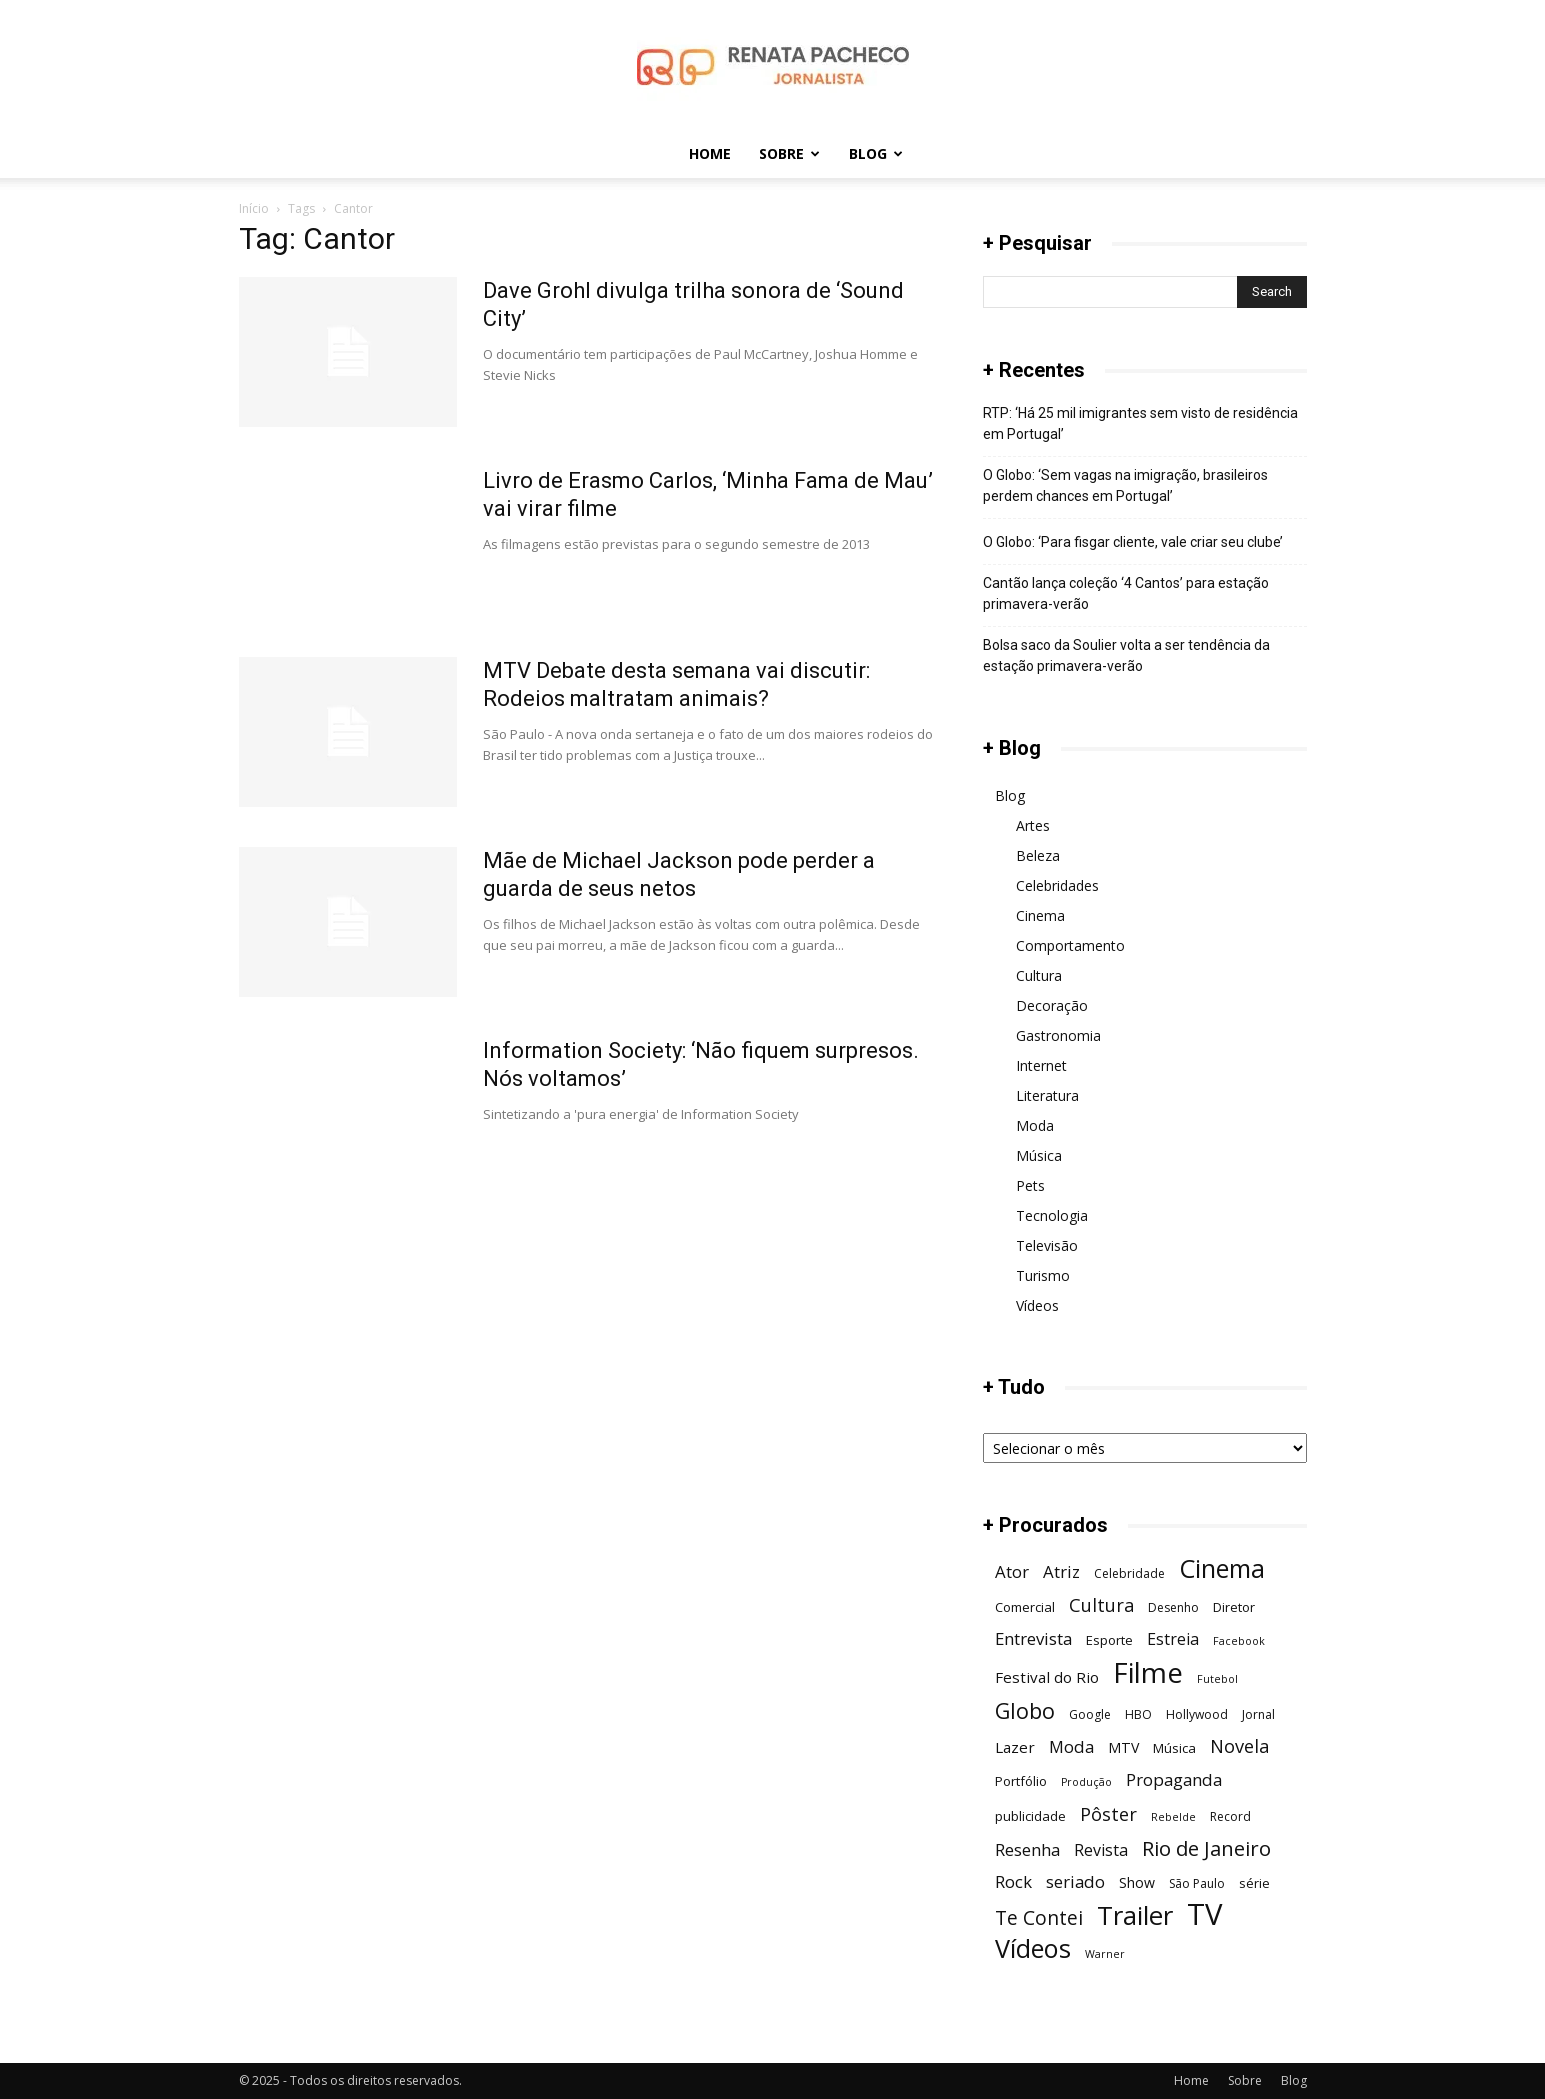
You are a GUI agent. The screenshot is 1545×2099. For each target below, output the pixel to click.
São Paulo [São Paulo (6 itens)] (1197, 1883)
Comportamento (1070, 945)
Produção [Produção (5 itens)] (1086, 1782)
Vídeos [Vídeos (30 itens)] (1033, 1948)
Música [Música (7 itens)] (1174, 1748)
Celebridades (1057, 885)
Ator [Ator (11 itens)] (1012, 1571)
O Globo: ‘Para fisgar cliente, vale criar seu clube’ (1133, 542)
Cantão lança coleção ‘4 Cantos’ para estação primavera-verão (1126, 593)
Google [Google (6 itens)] (1090, 1714)
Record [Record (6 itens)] (1230, 1816)
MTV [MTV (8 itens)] (1123, 1747)
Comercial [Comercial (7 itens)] (1025, 1607)
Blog (876, 153)
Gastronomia (1058, 1035)
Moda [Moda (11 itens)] (1071, 1746)
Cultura (1039, 975)
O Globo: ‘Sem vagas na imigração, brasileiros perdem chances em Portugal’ (1125, 485)
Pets (1030, 1185)
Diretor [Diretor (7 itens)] (1234, 1607)
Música (1039, 1155)
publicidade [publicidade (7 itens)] (1030, 1816)
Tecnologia (1052, 1215)
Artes (1033, 825)
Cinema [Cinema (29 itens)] (1222, 1568)
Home (710, 153)
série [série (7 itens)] (1254, 1883)
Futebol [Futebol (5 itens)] (1217, 1679)
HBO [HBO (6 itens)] (1138, 1714)
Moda (1035, 1125)
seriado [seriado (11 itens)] (1075, 1881)
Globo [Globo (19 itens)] (1025, 1710)
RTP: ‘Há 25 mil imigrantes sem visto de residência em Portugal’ (1140, 423)
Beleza (1038, 855)
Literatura (1047, 1095)
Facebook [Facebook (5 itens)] (1239, 1641)
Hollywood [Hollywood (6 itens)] (1197, 1714)
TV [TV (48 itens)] (1204, 1914)
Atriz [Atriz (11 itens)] (1061, 1571)
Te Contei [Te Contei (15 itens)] (1039, 1917)
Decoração (1052, 1005)
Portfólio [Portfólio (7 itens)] (1021, 1781)
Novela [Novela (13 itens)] (1239, 1745)
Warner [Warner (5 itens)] (1105, 1954)
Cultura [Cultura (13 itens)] (1101, 1604)
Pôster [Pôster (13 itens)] (1108, 1813)
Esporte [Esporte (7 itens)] (1109, 1640)
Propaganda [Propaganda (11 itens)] (1174, 1779)
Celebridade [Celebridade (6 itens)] (1129, 1573)
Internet (1041, 1065)
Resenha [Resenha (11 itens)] (1027, 1849)
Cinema (1040, 915)
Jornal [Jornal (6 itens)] (1258, 1714)
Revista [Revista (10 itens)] (1101, 1850)
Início (254, 208)
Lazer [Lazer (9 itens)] (1015, 1747)
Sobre (789, 153)
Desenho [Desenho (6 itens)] (1173, 1607)
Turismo (1043, 1275)
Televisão (1047, 1245)
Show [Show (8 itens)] (1137, 1882)
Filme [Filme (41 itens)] (1148, 1672)
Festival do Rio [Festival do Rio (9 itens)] (1047, 1677)
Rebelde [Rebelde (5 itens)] (1173, 1817)
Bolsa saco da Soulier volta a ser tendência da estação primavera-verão (1126, 655)
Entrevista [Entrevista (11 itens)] (1033, 1638)
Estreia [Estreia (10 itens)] (1173, 1639)
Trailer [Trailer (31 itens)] (1135, 1915)
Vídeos (1037, 1305)
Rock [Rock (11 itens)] (1013, 1881)
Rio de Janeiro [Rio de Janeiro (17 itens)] (1206, 1848)
